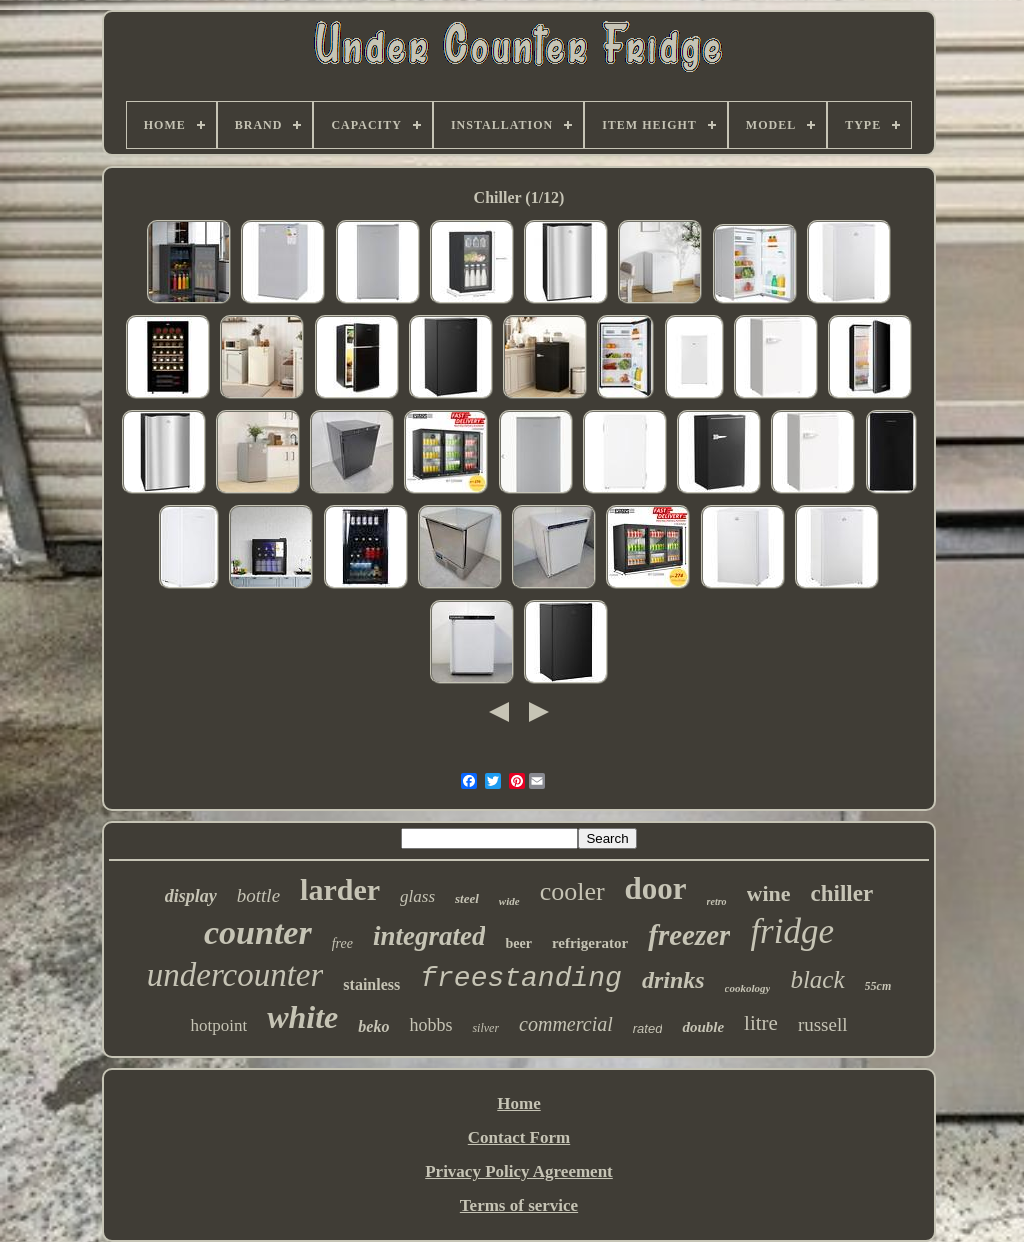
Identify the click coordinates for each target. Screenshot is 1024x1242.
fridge (792, 931)
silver (485, 1028)
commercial (566, 1024)
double (703, 1027)
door (656, 888)
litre (761, 1023)
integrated (429, 936)
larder (340, 889)
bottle (258, 895)
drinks (673, 980)
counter (258, 932)
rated (648, 1028)
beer (518, 943)
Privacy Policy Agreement (519, 1171)
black (817, 979)
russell (823, 1024)
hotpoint (218, 1025)
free (342, 943)
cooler (572, 891)
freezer (689, 935)
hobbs (430, 1025)
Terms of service (519, 1205)
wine (769, 893)
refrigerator (590, 943)
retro (717, 901)
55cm (878, 986)
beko (373, 1026)
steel (467, 898)
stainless (371, 984)
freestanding (521, 978)
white (302, 1017)
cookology (748, 988)
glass (417, 896)
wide (509, 901)
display (191, 896)
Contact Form (519, 1137)
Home (518, 1103)
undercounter (235, 975)
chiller (842, 893)
